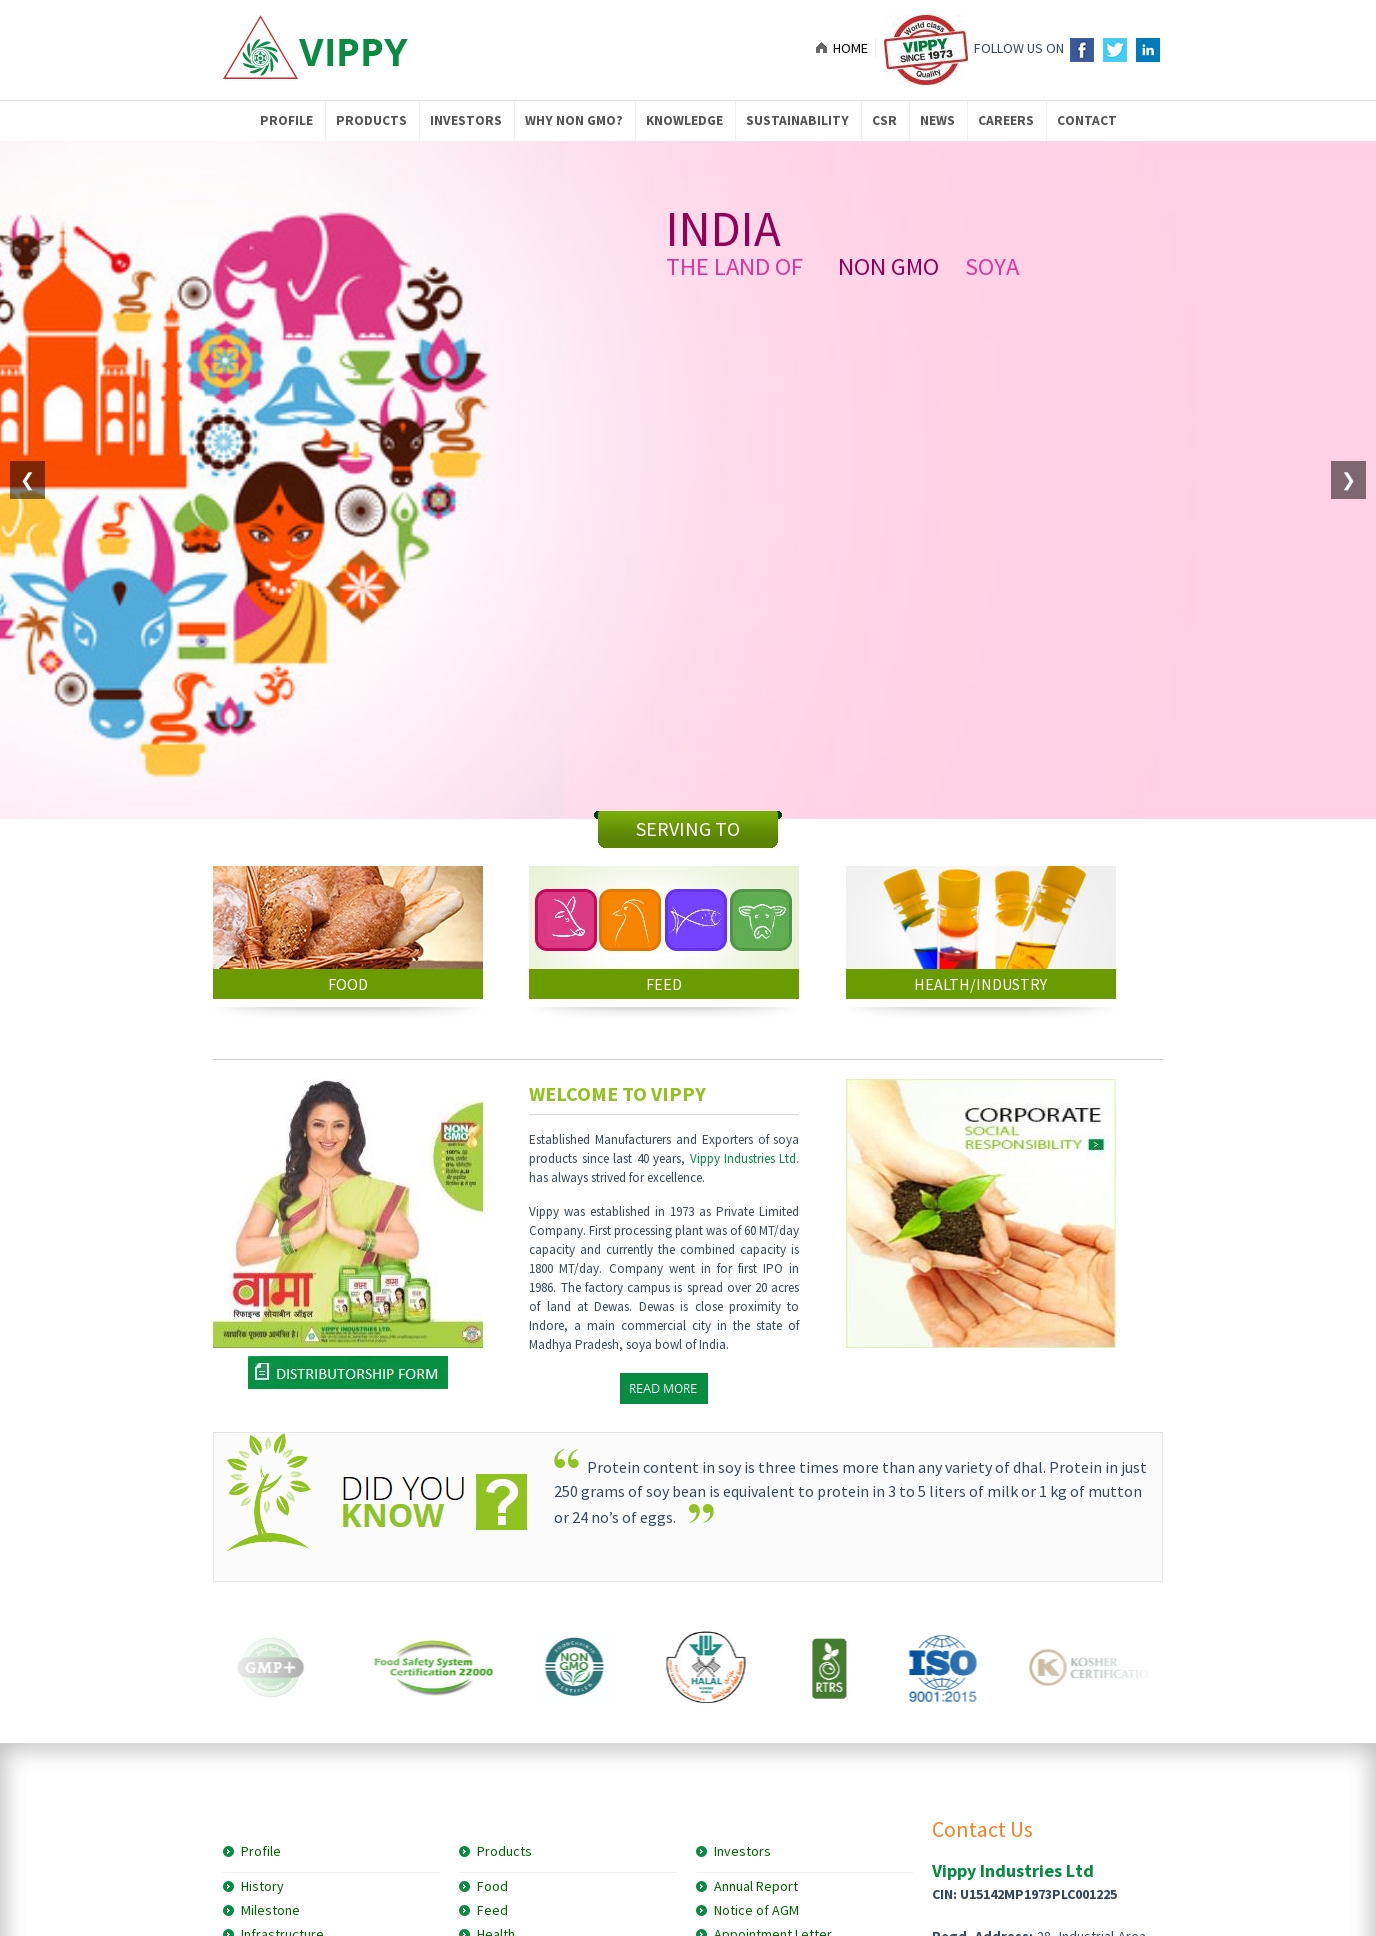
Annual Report (756, 1886)
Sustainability (797, 120)
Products (371, 120)
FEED (664, 984)
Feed (492, 1910)
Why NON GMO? (574, 120)
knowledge (684, 120)
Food (492, 1886)
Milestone (270, 1910)
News (937, 120)
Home (850, 48)
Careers (1006, 120)
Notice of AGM (756, 1910)
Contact (1087, 120)
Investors (466, 120)
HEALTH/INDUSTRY (980, 984)
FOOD (348, 984)
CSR (884, 120)
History (262, 1886)
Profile (286, 120)
